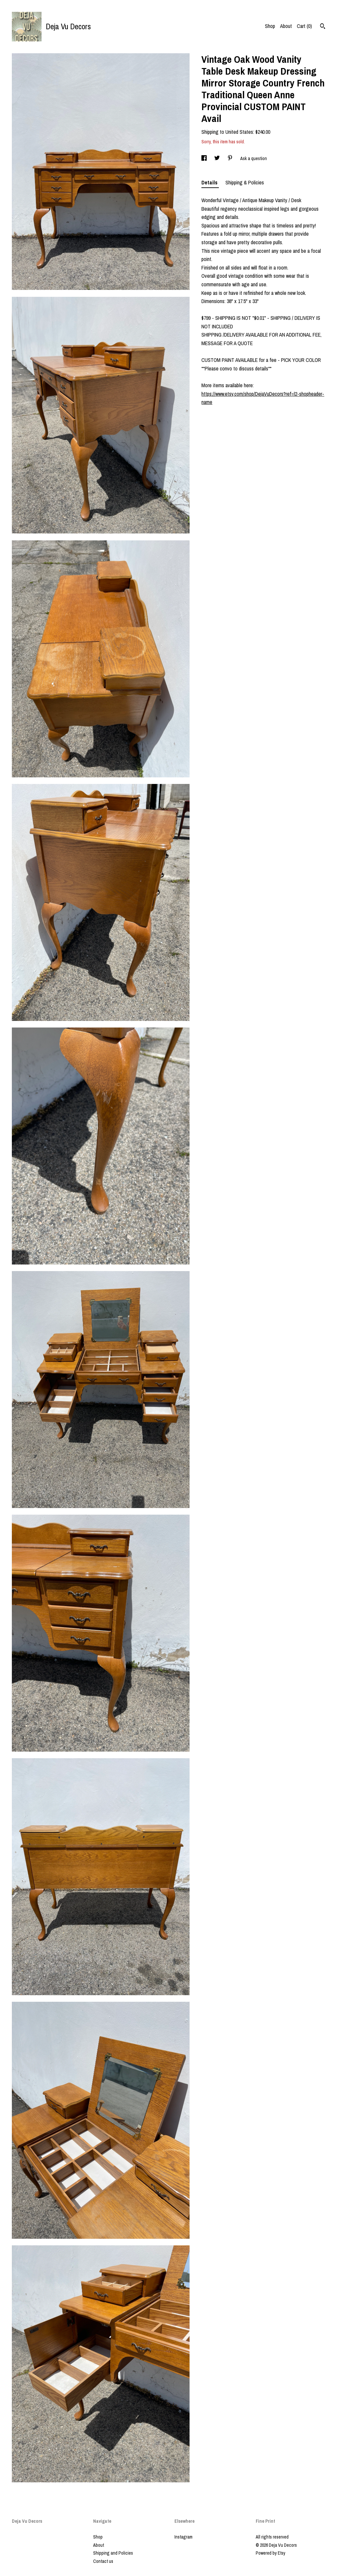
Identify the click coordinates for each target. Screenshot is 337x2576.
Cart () (304, 26)
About (286, 26)
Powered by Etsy (270, 2553)
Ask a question (253, 158)
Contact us (103, 2561)
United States (239, 131)
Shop (270, 26)
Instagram (183, 2537)
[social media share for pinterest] (230, 158)
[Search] (322, 27)
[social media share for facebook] (204, 158)
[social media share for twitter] (217, 158)
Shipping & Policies (244, 182)
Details (210, 182)
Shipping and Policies (113, 2553)
